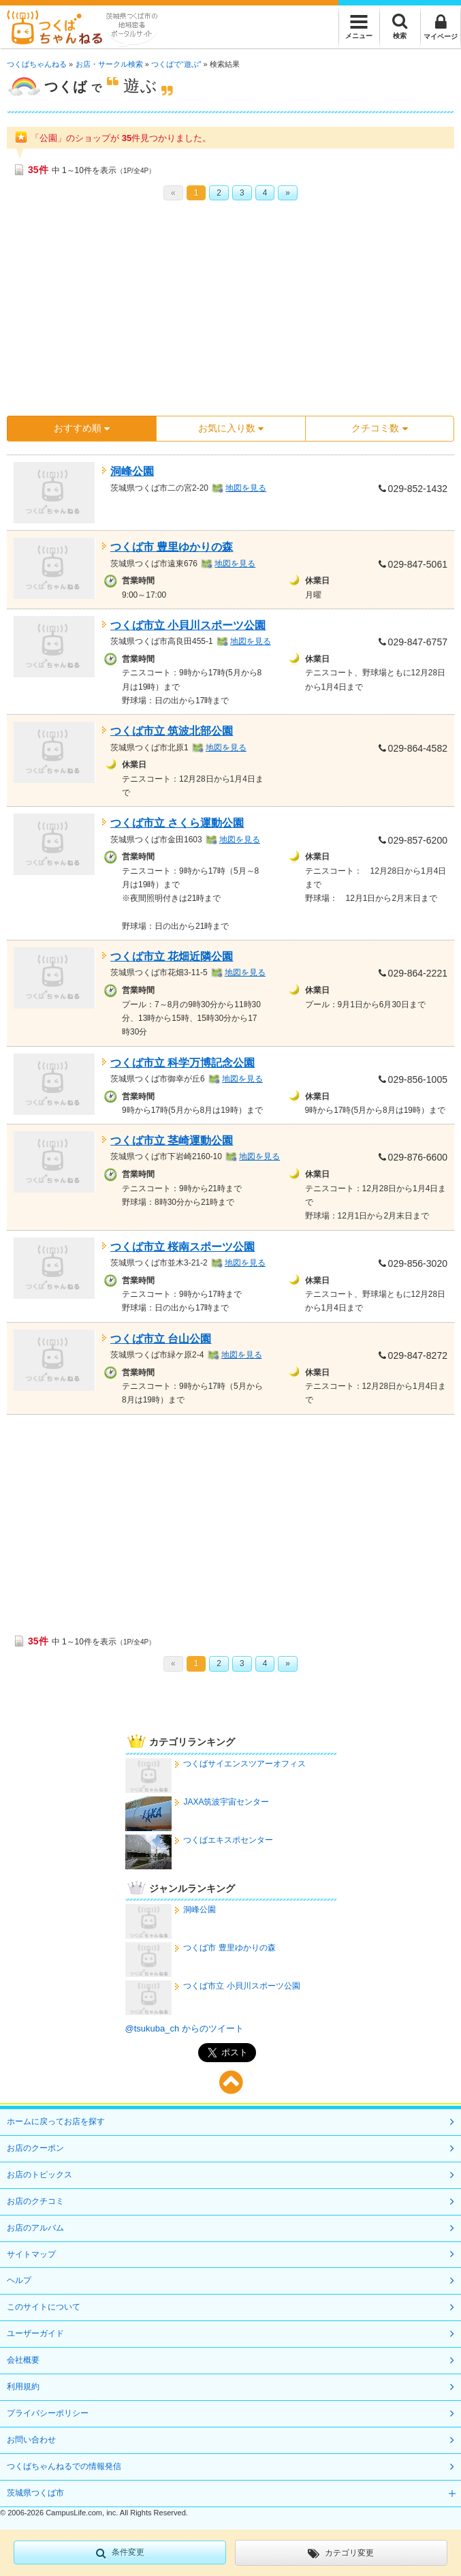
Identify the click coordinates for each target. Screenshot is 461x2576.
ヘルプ (19, 2280)
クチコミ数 (379, 428)
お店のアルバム (35, 2228)
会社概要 (23, 2360)
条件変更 (120, 2552)
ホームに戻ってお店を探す (56, 2121)
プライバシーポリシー (48, 2413)
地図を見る (245, 488)
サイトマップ (31, 2254)
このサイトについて (43, 2307)
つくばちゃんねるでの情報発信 (64, 2466)
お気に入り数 (231, 428)
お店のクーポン (35, 2148)
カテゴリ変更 (341, 2553)
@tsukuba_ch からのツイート (184, 2028)
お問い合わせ (31, 2439)
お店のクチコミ (35, 2201)
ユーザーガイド (35, 2333)
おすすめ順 (82, 428)
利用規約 (23, 2386)
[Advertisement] (230, 312)
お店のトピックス (39, 2174)
